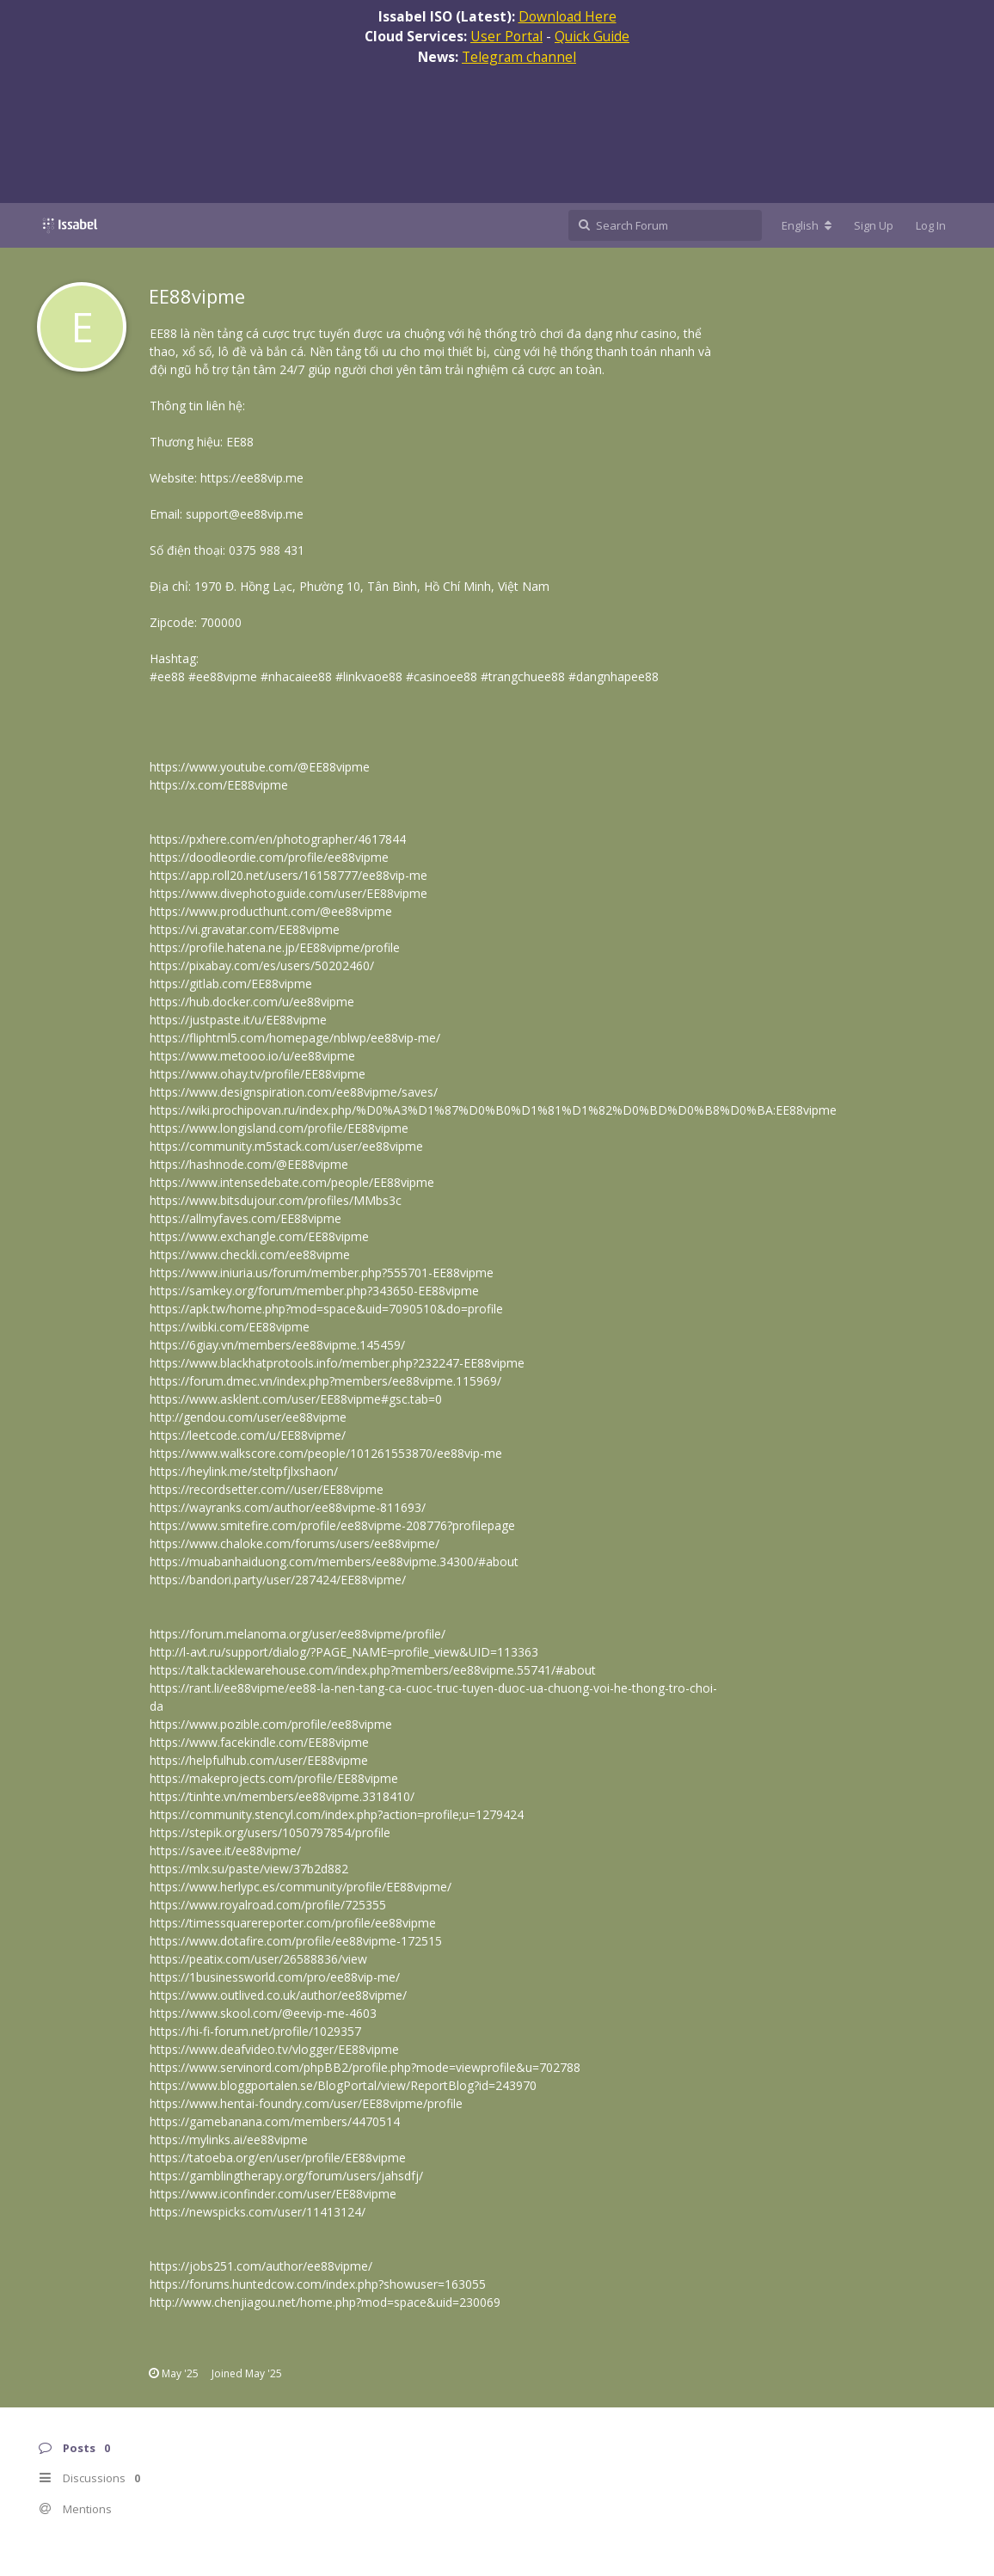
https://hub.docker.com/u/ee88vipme (252, 1001)
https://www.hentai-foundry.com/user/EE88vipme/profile (306, 2103)
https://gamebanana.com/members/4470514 (275, 2121)
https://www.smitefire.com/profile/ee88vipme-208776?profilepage (332, 1525)
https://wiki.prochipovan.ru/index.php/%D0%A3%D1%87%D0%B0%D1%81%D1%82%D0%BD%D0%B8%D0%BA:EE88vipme (493, 1110)
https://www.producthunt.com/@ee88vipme (271, 911)
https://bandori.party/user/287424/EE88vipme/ (278, 1579)
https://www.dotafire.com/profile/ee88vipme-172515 (296, 1941)
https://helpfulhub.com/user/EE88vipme (259, 1760)
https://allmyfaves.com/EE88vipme (245, 1218)
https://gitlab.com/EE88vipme (231, 983)
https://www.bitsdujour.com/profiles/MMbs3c (276, 1200)
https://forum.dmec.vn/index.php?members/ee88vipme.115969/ (325, 1381)
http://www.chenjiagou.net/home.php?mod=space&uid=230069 (325, 2302)
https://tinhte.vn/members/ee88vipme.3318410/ (282, 1796)
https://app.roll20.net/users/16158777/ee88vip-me (288, 875)
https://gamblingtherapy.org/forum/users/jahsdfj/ (286, 2175)
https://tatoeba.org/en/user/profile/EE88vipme (278, 2157)
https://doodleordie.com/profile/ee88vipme (269, 857)
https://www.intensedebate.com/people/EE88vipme (292, 1182)
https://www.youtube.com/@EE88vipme (260, 767)
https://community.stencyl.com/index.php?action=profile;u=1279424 (337, 1814)
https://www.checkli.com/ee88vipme (250, 1254)
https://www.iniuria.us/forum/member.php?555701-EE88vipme (322, 1272)
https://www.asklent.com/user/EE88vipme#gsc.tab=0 (296, 1399)
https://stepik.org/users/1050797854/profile (270, 1832)
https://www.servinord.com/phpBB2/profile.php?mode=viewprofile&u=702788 (365, 2067)
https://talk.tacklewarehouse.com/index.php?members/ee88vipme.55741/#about (373, 1670)
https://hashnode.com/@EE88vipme (249, 1164)
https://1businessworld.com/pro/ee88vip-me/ (275, 1977)
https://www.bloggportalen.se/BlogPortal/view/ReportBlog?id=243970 (343, 2085)
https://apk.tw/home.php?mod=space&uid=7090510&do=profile (326, 1308)
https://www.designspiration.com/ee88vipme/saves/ (294, 1092)
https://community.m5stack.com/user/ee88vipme (286, 1146)
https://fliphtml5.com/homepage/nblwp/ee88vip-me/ (295, 1038)
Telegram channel (519, 56)
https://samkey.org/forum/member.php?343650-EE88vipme (314, 1290)
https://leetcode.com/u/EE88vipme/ (248, 1435)
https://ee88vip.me (252, 478)
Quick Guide (592, 36)
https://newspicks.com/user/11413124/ (257, 2212)
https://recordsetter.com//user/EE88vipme (266, 1489)
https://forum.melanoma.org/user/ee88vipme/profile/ (297, 1634)
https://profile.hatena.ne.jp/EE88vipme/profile (275, 947)
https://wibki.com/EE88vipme (230, 1327)
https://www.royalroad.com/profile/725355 (268, 1905)
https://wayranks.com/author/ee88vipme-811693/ (288, 1507)
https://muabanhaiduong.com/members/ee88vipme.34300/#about (334, 1561)
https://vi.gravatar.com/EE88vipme (245, 929)
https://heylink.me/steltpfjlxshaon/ (244, 1471)
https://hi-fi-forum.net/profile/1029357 (255, 2031)
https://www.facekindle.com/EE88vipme (259, 1742)
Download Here (567, 16)
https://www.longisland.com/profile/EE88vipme (279, 1128)
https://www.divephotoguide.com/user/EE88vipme (288, 893)
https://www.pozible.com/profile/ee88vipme (271, 1724)
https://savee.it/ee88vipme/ (225, 1850)
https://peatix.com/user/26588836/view (258, 1959)
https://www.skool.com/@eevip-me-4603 (263, 2013)
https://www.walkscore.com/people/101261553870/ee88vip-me (326, 1453)
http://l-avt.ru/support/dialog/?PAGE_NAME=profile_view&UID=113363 (344, 1652)
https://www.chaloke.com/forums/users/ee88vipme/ (294, 1543)
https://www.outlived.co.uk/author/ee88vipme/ (278, 1995)
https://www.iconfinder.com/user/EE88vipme (273, 2194)
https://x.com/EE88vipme (219, 785)
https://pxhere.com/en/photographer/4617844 (278, 839)
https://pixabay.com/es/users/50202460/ (262, 965)
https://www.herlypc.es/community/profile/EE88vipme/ (300, 1886)
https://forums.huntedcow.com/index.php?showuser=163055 (318, 2284)
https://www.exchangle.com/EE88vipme (259, 1236)
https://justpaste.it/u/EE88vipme (238, 1019)
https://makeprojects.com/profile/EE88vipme (274, 1778)
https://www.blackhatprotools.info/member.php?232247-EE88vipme (337, 1363)
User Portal (506, 36)
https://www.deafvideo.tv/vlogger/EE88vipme (274, 2049)
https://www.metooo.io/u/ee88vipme (252, 1056)
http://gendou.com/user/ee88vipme (248, 1417)
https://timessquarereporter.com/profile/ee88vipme (293, 1923)
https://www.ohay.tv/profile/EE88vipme (257, 1074)
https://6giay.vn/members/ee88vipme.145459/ (277, 1345)
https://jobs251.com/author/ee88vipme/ (261, 2266)
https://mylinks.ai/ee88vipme (229, 2139)
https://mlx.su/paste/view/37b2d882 (249, 1868)
